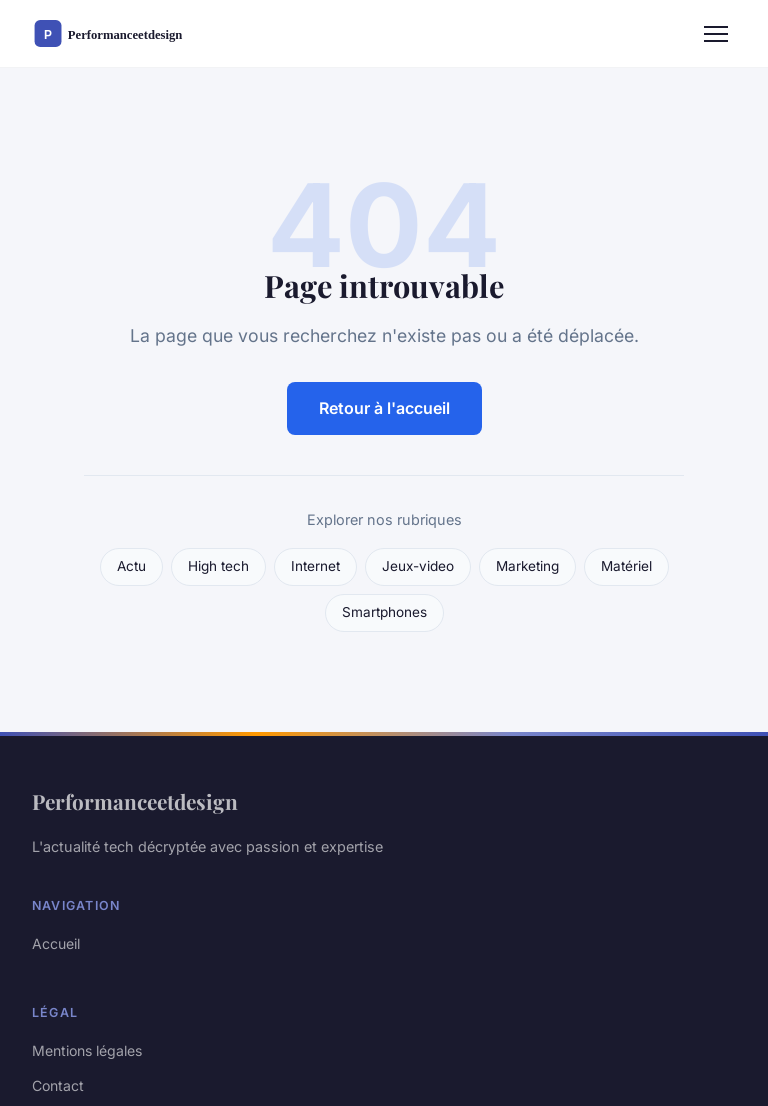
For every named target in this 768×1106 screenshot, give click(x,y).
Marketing (527, 566)
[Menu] (716, 34)
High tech (218, 566)
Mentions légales (87, 1050)
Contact (58, 1085)
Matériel (626, 566)
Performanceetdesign (135, 801)
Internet (315, 566)
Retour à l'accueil (384, 408)
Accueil (56, 943)
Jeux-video (418, 566)
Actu (131, 566)
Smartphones (384, 612)
